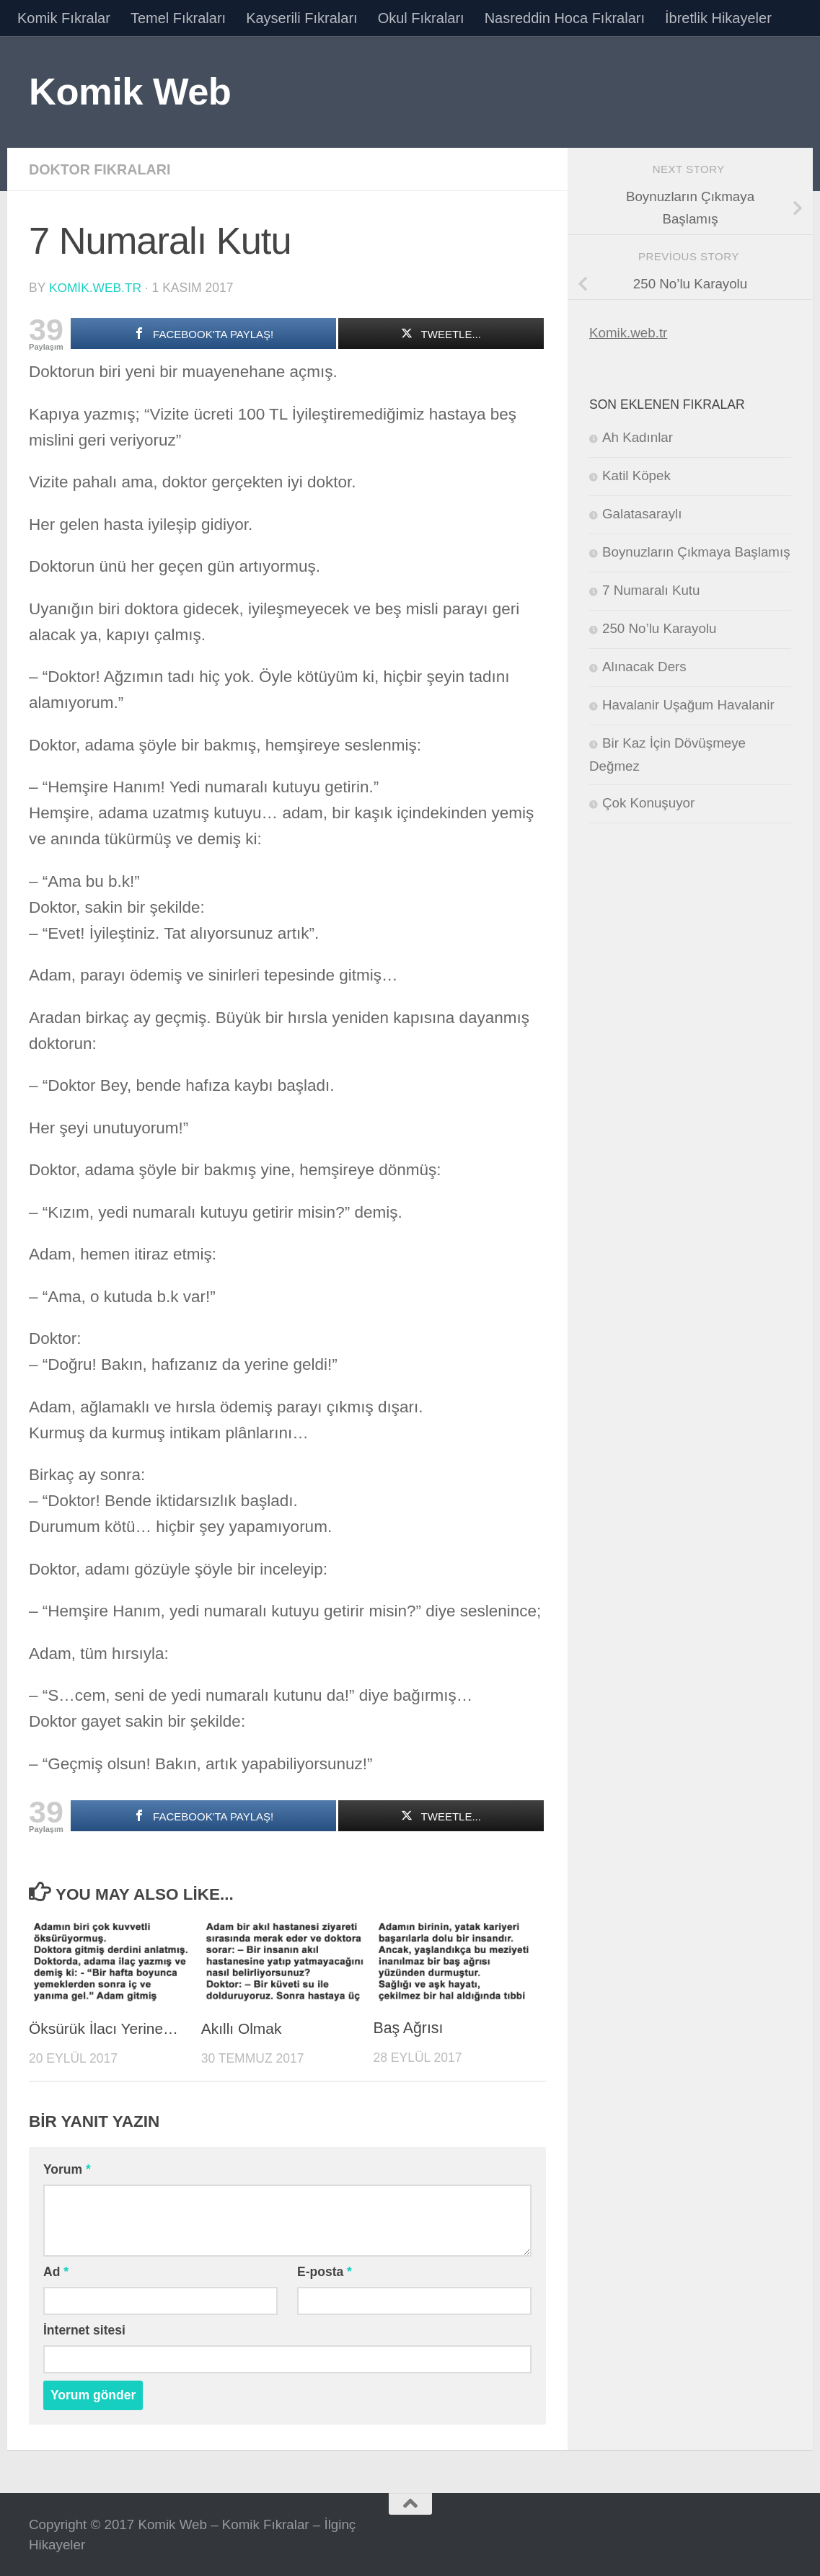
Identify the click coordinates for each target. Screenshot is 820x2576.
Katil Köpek (636, 475)
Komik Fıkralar (63, 18)
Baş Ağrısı (409, 2028)
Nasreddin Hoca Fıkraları (565, 18)
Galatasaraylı (642, 513)
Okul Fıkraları (421, 18)
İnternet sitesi (84, 2329)
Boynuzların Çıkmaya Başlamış (696, 551)
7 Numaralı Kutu (651, 590)
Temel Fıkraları (178, 18)
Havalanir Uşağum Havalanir (688, 704)
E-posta (324, 2271)
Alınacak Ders (644, 666)
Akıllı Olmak (242, 2028)
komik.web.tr (95, 287)
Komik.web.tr (628, 332)
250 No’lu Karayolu (659, 628)
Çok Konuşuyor (648, 802)
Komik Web (130, 91)
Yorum (67, 2168)
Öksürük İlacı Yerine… (104, 2028)
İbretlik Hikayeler (718, 18)
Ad (56, 2271)
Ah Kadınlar (637, 437)
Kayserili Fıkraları (301, 18)
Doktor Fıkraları (101, 169)
